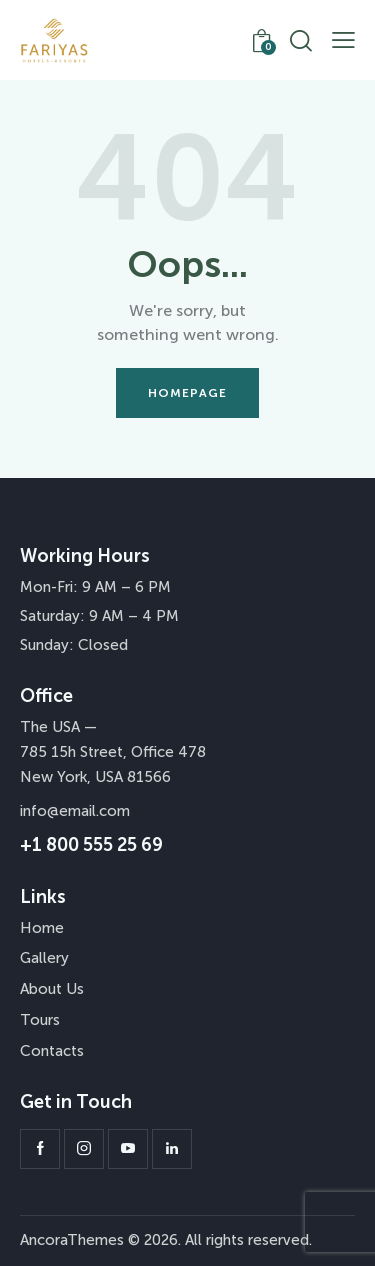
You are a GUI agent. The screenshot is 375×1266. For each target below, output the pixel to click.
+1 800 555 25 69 (91, 845)
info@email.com (75, 811)
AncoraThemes (72, 1240)
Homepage (188, 393)
